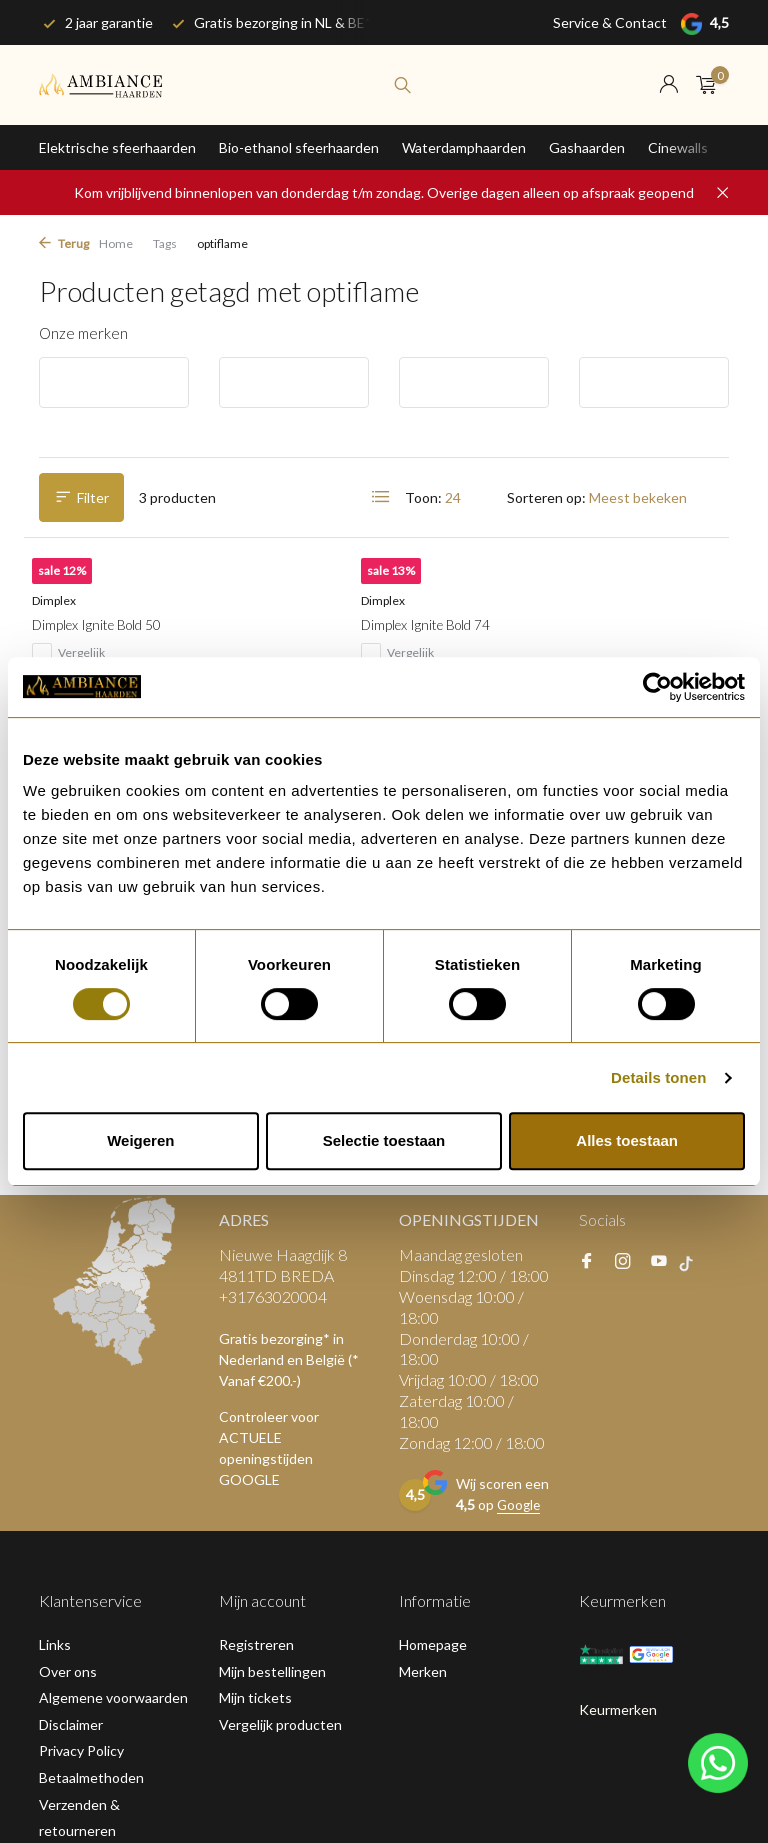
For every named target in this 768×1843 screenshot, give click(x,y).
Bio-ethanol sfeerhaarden (299, 147)
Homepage (433, 1365)
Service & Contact (610, 22)
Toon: (423, 497)
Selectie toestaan (384, 1140)
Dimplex (66, 619)
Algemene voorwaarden (113, 1418)
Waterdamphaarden (464, 147)
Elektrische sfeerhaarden (117, 147)
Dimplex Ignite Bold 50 (117, 645)
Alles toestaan (627, 1140)
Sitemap (64, 1604)
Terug (64, 243)
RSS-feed (214, 1764)
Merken (423, 1392)
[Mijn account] (668, 85)
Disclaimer (71, 1445)
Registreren (256, 1365)
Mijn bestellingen (272, 1392)
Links (55, 1365)
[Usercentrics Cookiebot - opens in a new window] (657, 687)
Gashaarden (587, 147)
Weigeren (140, 1140)
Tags (165, 243)
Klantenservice (86, 1578)
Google (520, 1226)
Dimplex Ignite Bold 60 (587, 645)
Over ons (68, 1392)
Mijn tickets (255, 1418)
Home (116, 243)
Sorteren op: (546, 497)
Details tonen (658, 1077)
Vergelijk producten (280, 1445)
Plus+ (159, 1764)
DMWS (106, 1764)
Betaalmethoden (91, 1498)
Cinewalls (678, 147)
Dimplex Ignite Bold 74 (352, 645)
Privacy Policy (81, 1471)
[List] (381, 497)
